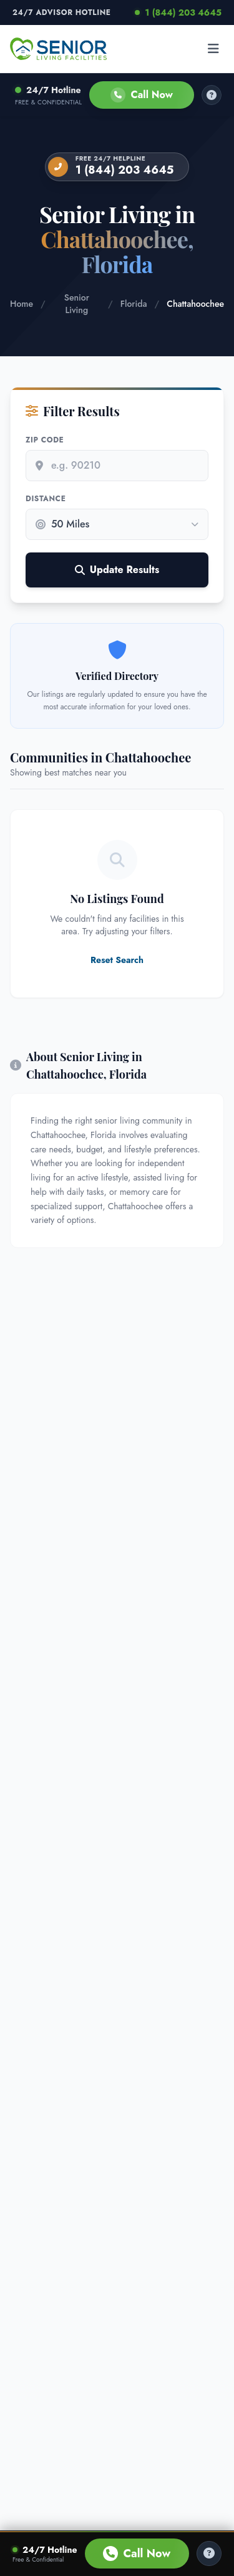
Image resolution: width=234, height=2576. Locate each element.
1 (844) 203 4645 (178, 12)
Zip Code (45, 440)
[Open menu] (213, 48)
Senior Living (76, 303)
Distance (46, 499)
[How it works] (212, 95)
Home (21, 303)
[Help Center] (209, 2553)
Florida (133, 303)
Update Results (117, 569)
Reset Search (117, 960)
